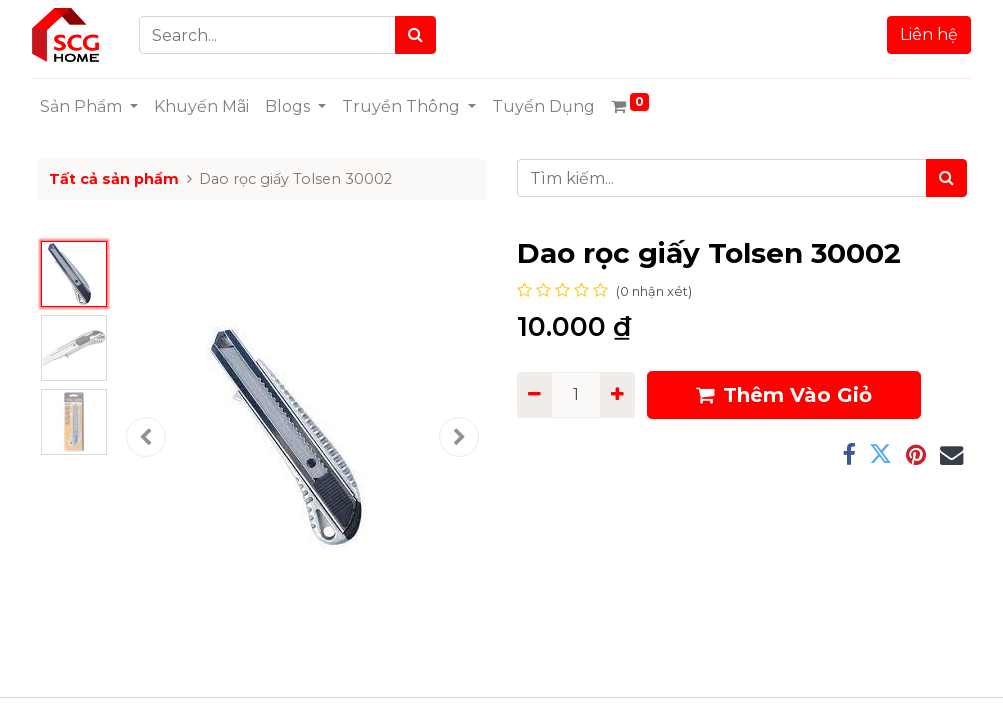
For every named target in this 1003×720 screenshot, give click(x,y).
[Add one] (617, 395)
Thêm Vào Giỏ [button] (784, 395)
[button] (146, 437)
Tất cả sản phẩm (114, 179)
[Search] (419, 35)
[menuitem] (206, 107)
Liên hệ (925, 34)
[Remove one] (534, 395)
